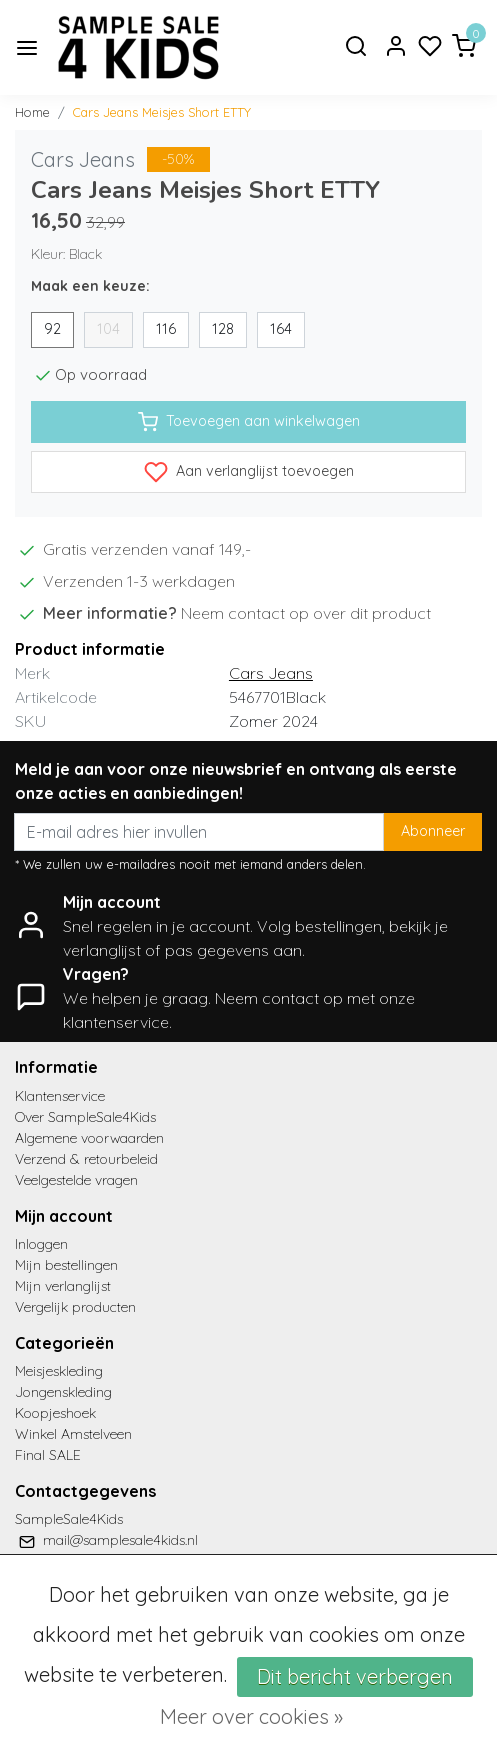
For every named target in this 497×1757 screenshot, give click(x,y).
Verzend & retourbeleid (86, 1159)
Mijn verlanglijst (63, 1286)
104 (108, 329)
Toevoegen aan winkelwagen (249, 422)
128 (223, 329)
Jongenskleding (63, 1392)
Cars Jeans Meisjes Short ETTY (162, 112)
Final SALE (48, 1455)
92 (52, 329)
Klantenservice (60, 1096)
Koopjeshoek (55, 1413)
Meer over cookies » (251, 1716)
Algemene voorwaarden (89, 1138)
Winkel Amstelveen (73, 1434)
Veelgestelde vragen (76, 1180)
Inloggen (41, 1244)
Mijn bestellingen (66, 1265)
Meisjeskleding (59, 1371)
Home (32, 112)
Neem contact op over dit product (306, 613)
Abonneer (433, 831)
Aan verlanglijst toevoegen (249, 472)
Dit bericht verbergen (355, 1676)
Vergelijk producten (75, 1307)
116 (166, 329)
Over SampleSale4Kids (85, 1117)
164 (281, 329)
